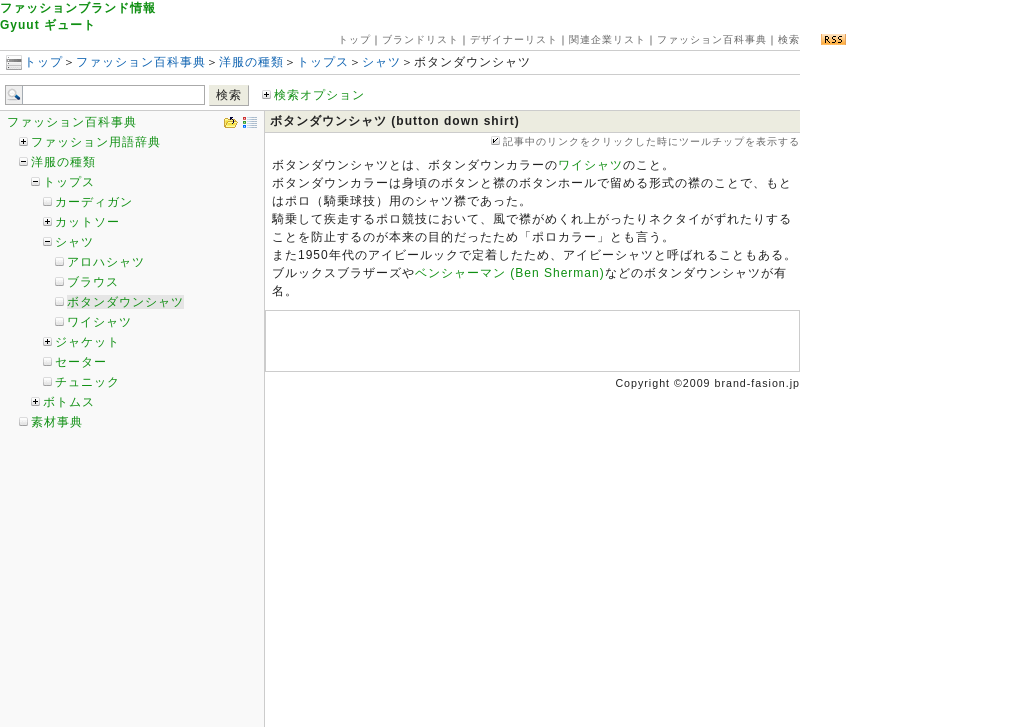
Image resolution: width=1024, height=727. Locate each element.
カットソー (87, 222)
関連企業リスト (607, 39)
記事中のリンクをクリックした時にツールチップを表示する (645, 141)
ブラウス (93, 282)
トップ (354, 39)
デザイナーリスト (514, 39)
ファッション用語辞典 (96, 142)
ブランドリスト (420, 39)
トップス (323, 62)
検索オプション (313, 95)
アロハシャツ (106, 262)
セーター (81, 362)
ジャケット (87, 342)
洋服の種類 (251, 62)
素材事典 (57, 422)
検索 (789, 39)
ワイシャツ (99, 322)
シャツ (381, 62)
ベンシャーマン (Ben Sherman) (510, 273)
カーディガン (94, 202)
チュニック (87, 382)
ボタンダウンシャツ (125, 302)
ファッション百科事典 (712, 39)
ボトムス (69, 402)
